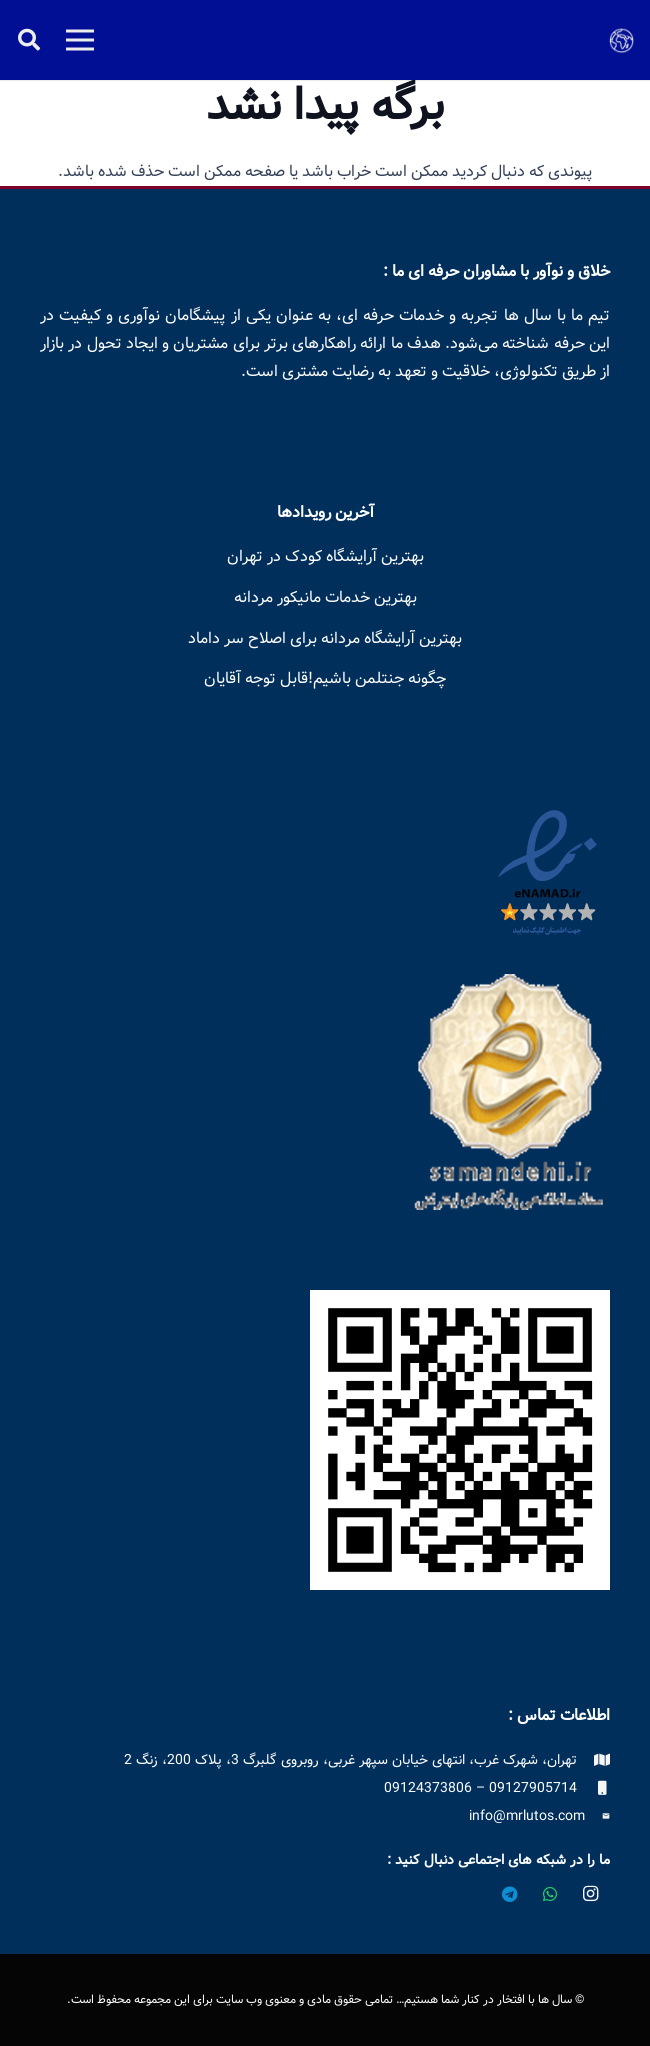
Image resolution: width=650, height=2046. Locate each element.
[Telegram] (510, 1894)
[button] (29, 40)
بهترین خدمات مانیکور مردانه (325, 597)
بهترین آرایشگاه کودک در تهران (325, 556)
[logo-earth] (621, 40)
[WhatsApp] (550, 1894)
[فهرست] (80, 40)
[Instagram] (590, 1894)
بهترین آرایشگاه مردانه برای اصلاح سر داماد (325, 637)
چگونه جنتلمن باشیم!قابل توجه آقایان (325, 678)
